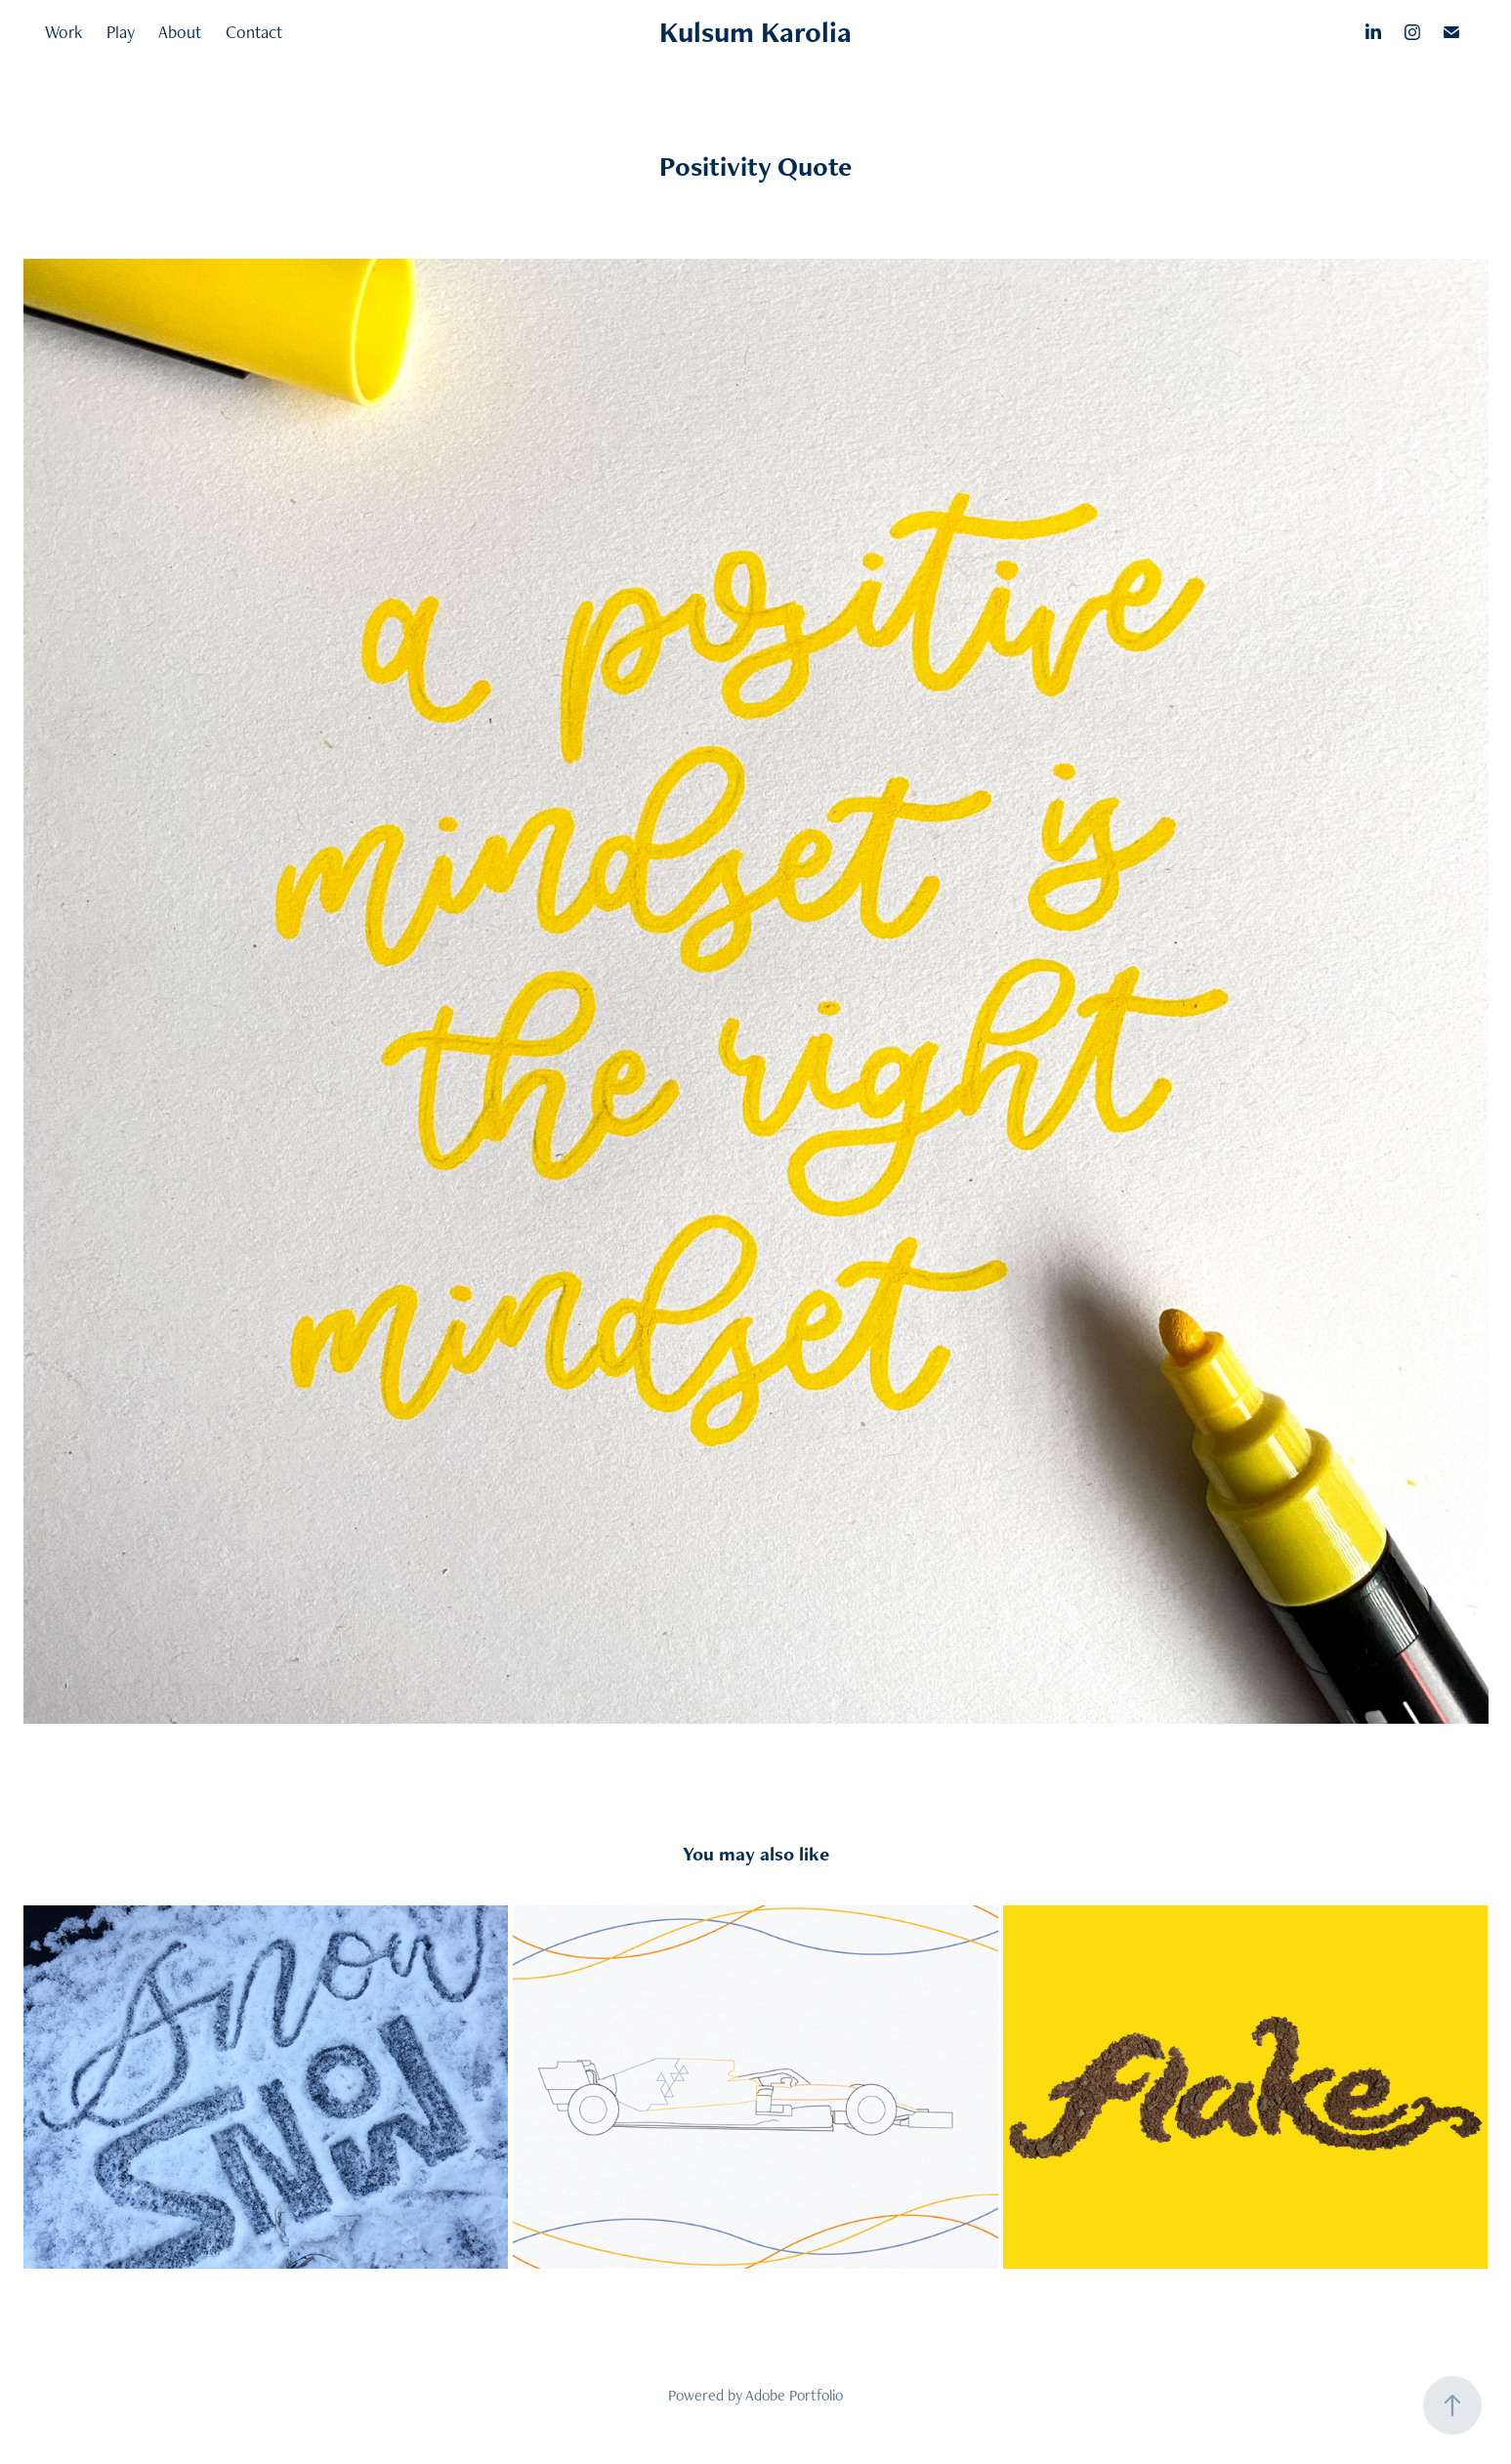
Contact (254, 32)
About (179, 32)
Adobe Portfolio (794, 2395)
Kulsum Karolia (755, 32)
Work (63, 32)
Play (120, 32)
